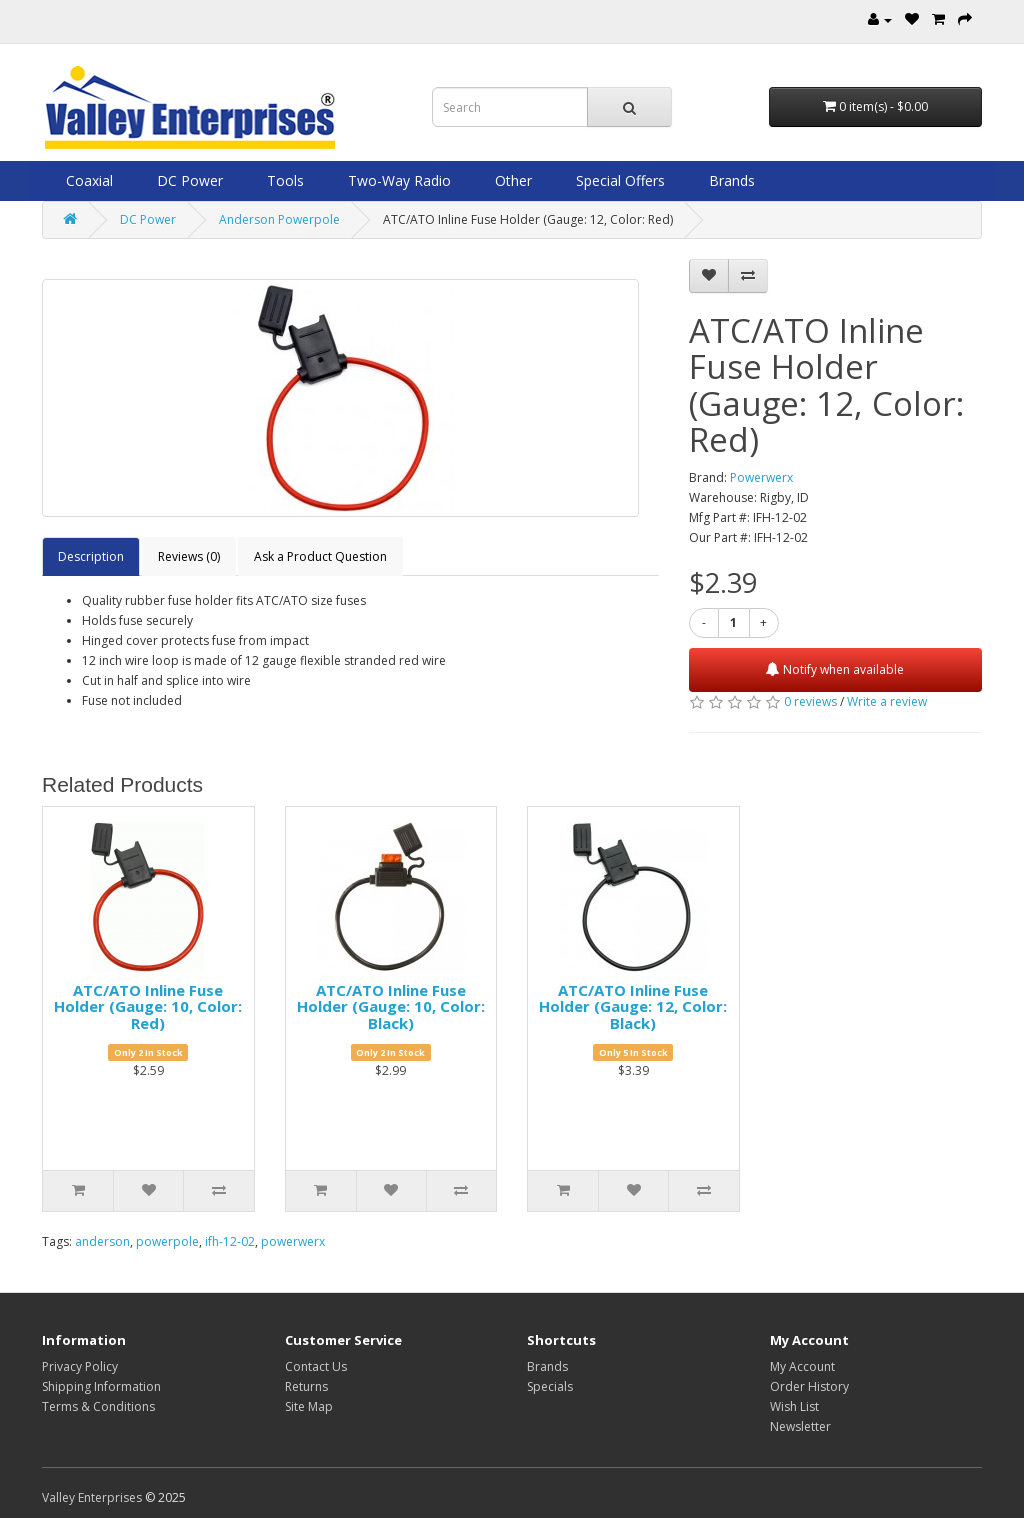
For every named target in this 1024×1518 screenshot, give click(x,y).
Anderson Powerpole (279, 219)
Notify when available (835, 669)
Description (91, 556)
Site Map (309, 1406)
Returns (306, 1386)
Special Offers (618, 180)
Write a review (887, 701)
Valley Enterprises (92, 1497)
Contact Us (316, 1366)
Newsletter (800, 1426)
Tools (283, 180)
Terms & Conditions (98, 1406)
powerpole (167, 1241)
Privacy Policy (80, 1366)
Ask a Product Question (320, 556)
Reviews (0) (189, 556)
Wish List (794, 1406)
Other (511, 180)
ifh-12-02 (230, 1241)
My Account (802, 1366)
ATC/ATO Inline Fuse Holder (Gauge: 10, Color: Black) (391, 1006)
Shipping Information (101, 1386)
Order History (809, 1386)
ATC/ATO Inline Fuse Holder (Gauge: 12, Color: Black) (633, 1006)
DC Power (188, 180)
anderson (102, 1241)
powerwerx (293, 1241)
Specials (550, 1386)
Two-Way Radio (397, 180)
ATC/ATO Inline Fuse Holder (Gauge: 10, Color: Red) (148, 1006)
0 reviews (810, 701)
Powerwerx (761, 477)
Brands (730, 180)
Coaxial (87, 180)
